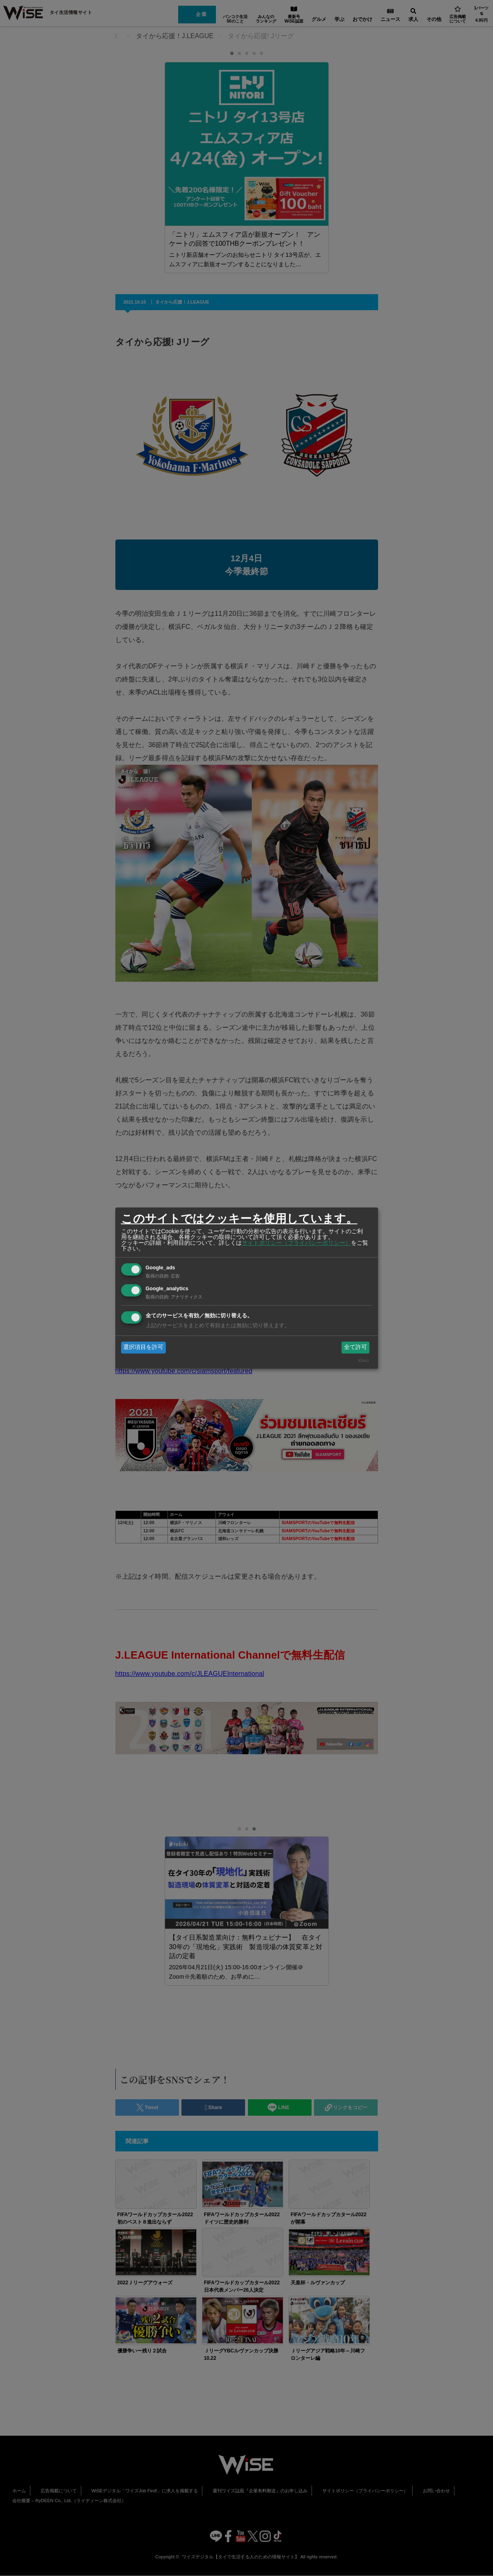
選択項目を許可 (143, 1347)
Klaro (363, 1360)
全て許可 (355, 1347)
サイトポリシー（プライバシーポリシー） (296, 1242)
